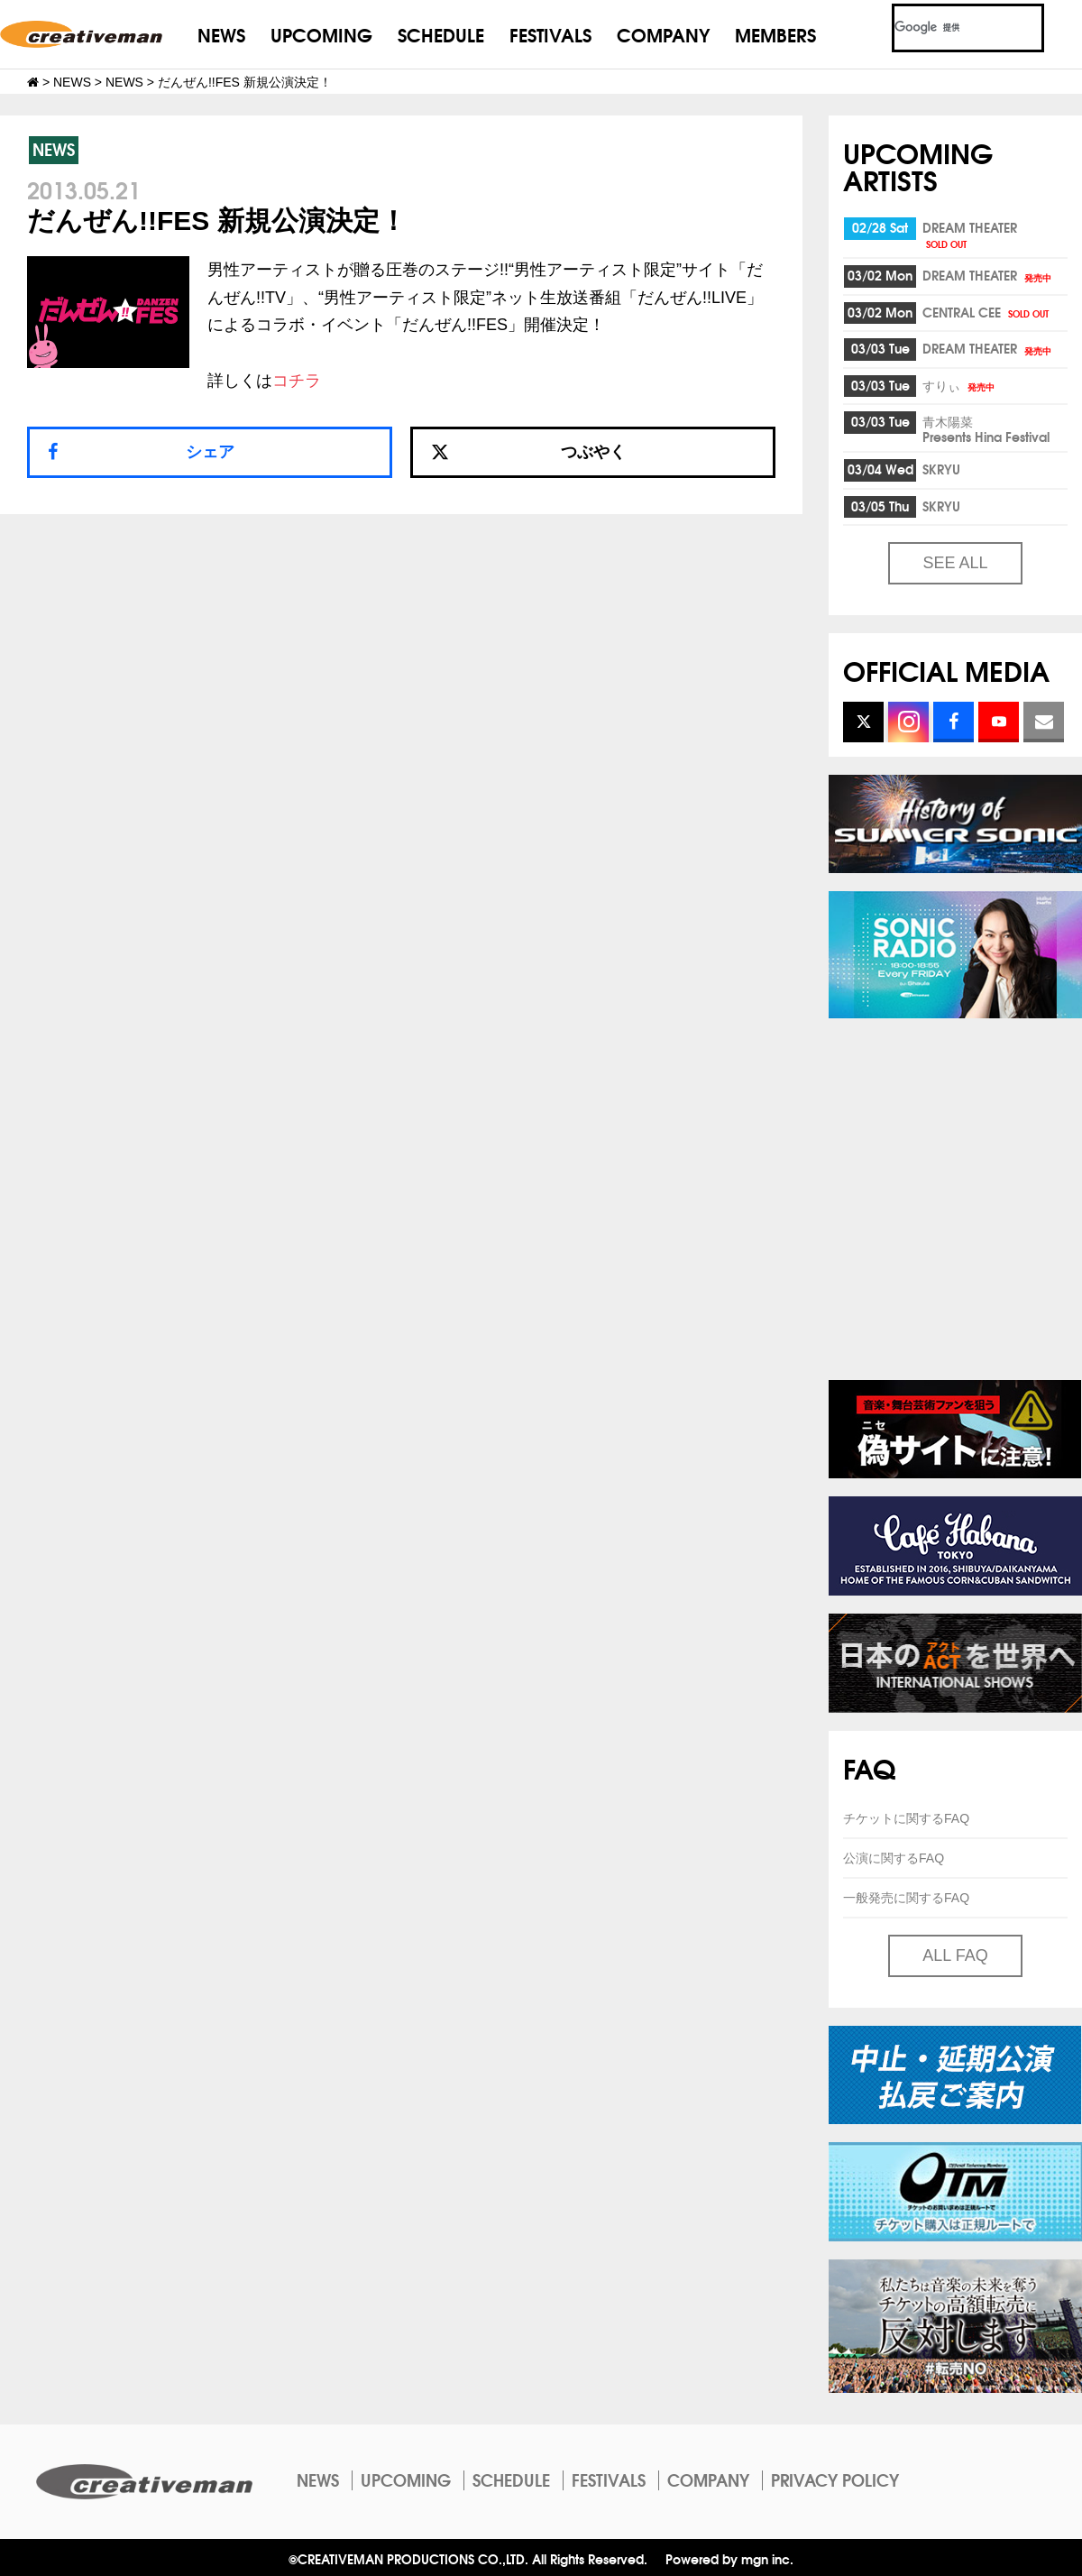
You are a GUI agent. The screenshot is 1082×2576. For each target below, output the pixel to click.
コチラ (296, 381)
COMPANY (663, 34)
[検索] (946, 28)
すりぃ (959, 385)
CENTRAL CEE (986, 312)
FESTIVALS (550, 34)
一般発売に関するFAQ (906, 1898)
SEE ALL (954, 563)
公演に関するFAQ (893, 1858)
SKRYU (941, 469)
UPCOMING (321, 34)
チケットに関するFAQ (906, 1818)
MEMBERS (775, 34)
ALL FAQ (954, 1955)
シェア (210, 452)
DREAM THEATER (969, 234)
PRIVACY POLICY (835, 2479)
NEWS (221, 34)
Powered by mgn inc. (729, 2558)
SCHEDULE (441, 34)
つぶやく (528, 452)
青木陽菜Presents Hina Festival (986, 428)
